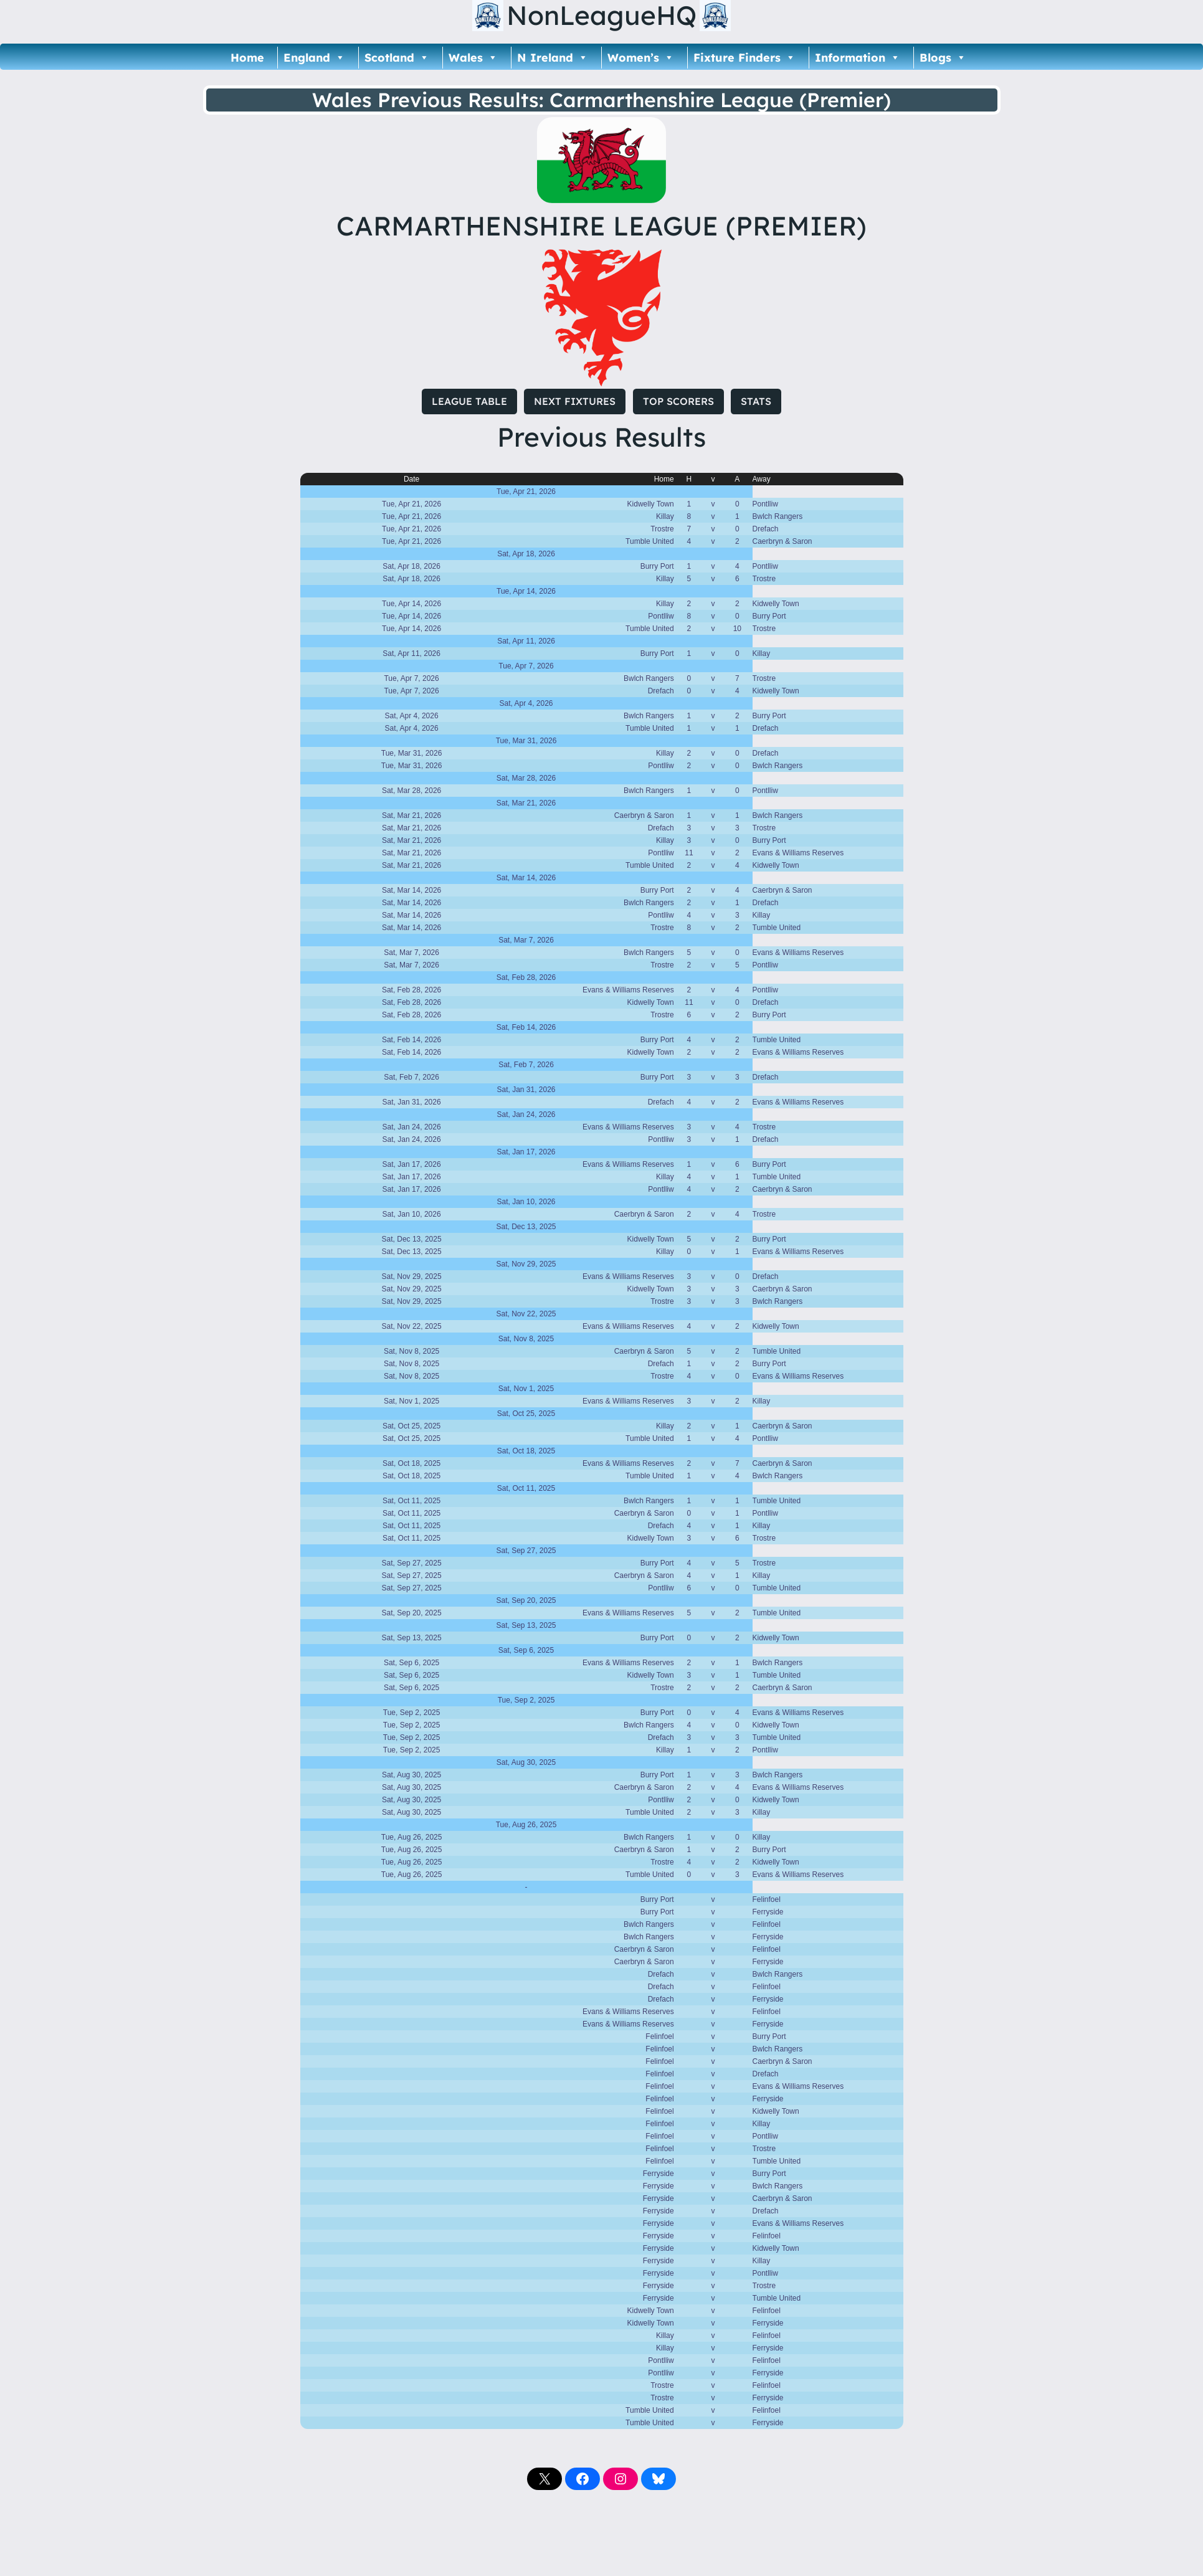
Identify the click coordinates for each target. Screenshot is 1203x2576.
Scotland (396, 58)
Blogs (943, 58)
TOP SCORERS (678, 401)
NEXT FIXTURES (575, 401)
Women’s (640, 58)
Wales (473, 58)
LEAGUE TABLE (469, 401)
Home (247, 57)
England (314, 58)
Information (857, 58)
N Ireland (552, 58)
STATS (756, 401)
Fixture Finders (744, 58)
